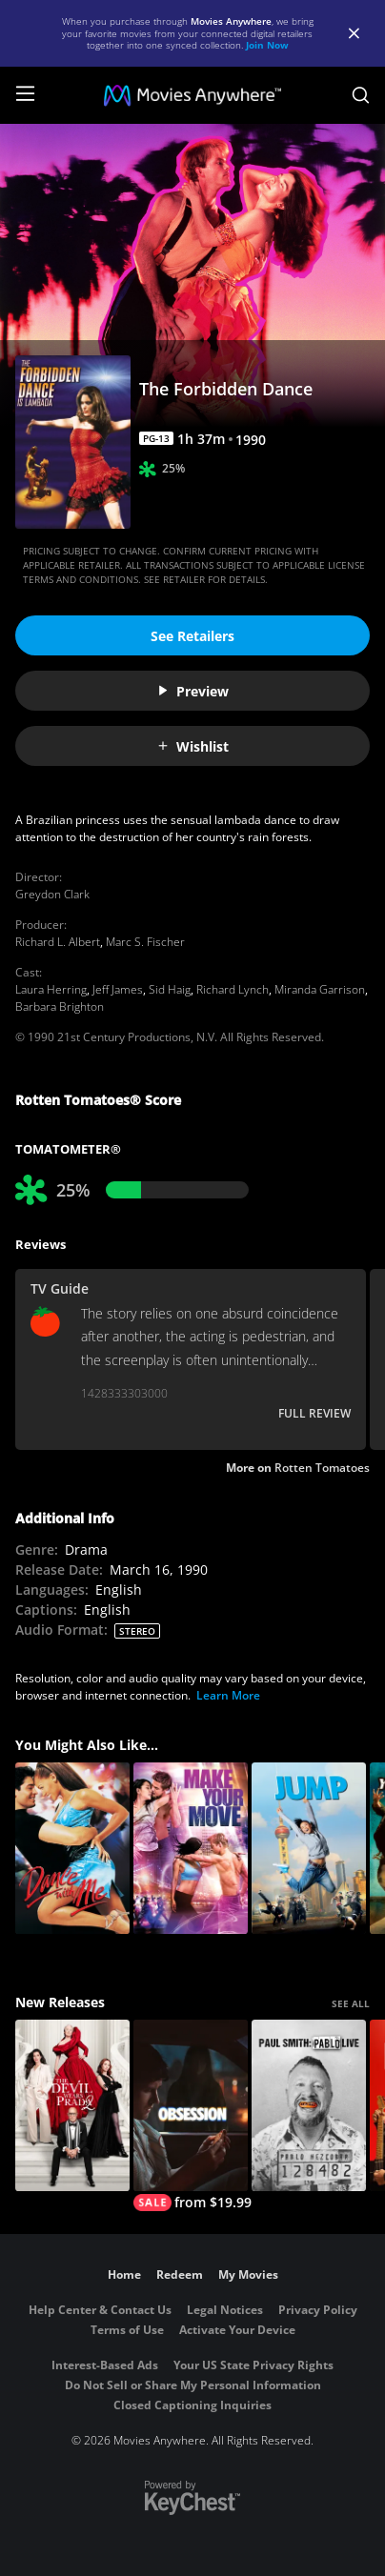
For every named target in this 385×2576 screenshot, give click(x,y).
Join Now (267, 44)
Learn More (228, 1695)
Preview (192, 691)
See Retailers (192, 636)
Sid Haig (170, 989)
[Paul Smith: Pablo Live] (309, 2105)
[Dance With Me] (72, 1848)
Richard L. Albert (57, 942)
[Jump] (309, 1848)
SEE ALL (351, 2003)
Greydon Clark (52, 894)
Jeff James (117, 989)
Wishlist (192, 746)
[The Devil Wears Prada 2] (72, 2105)
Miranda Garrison (319, 989)
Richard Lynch (232, 989)
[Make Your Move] (190, 1848)
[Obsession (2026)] (190, 2115)
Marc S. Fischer (145, 942)
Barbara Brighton (59, 1006)
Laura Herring (51, 989)
